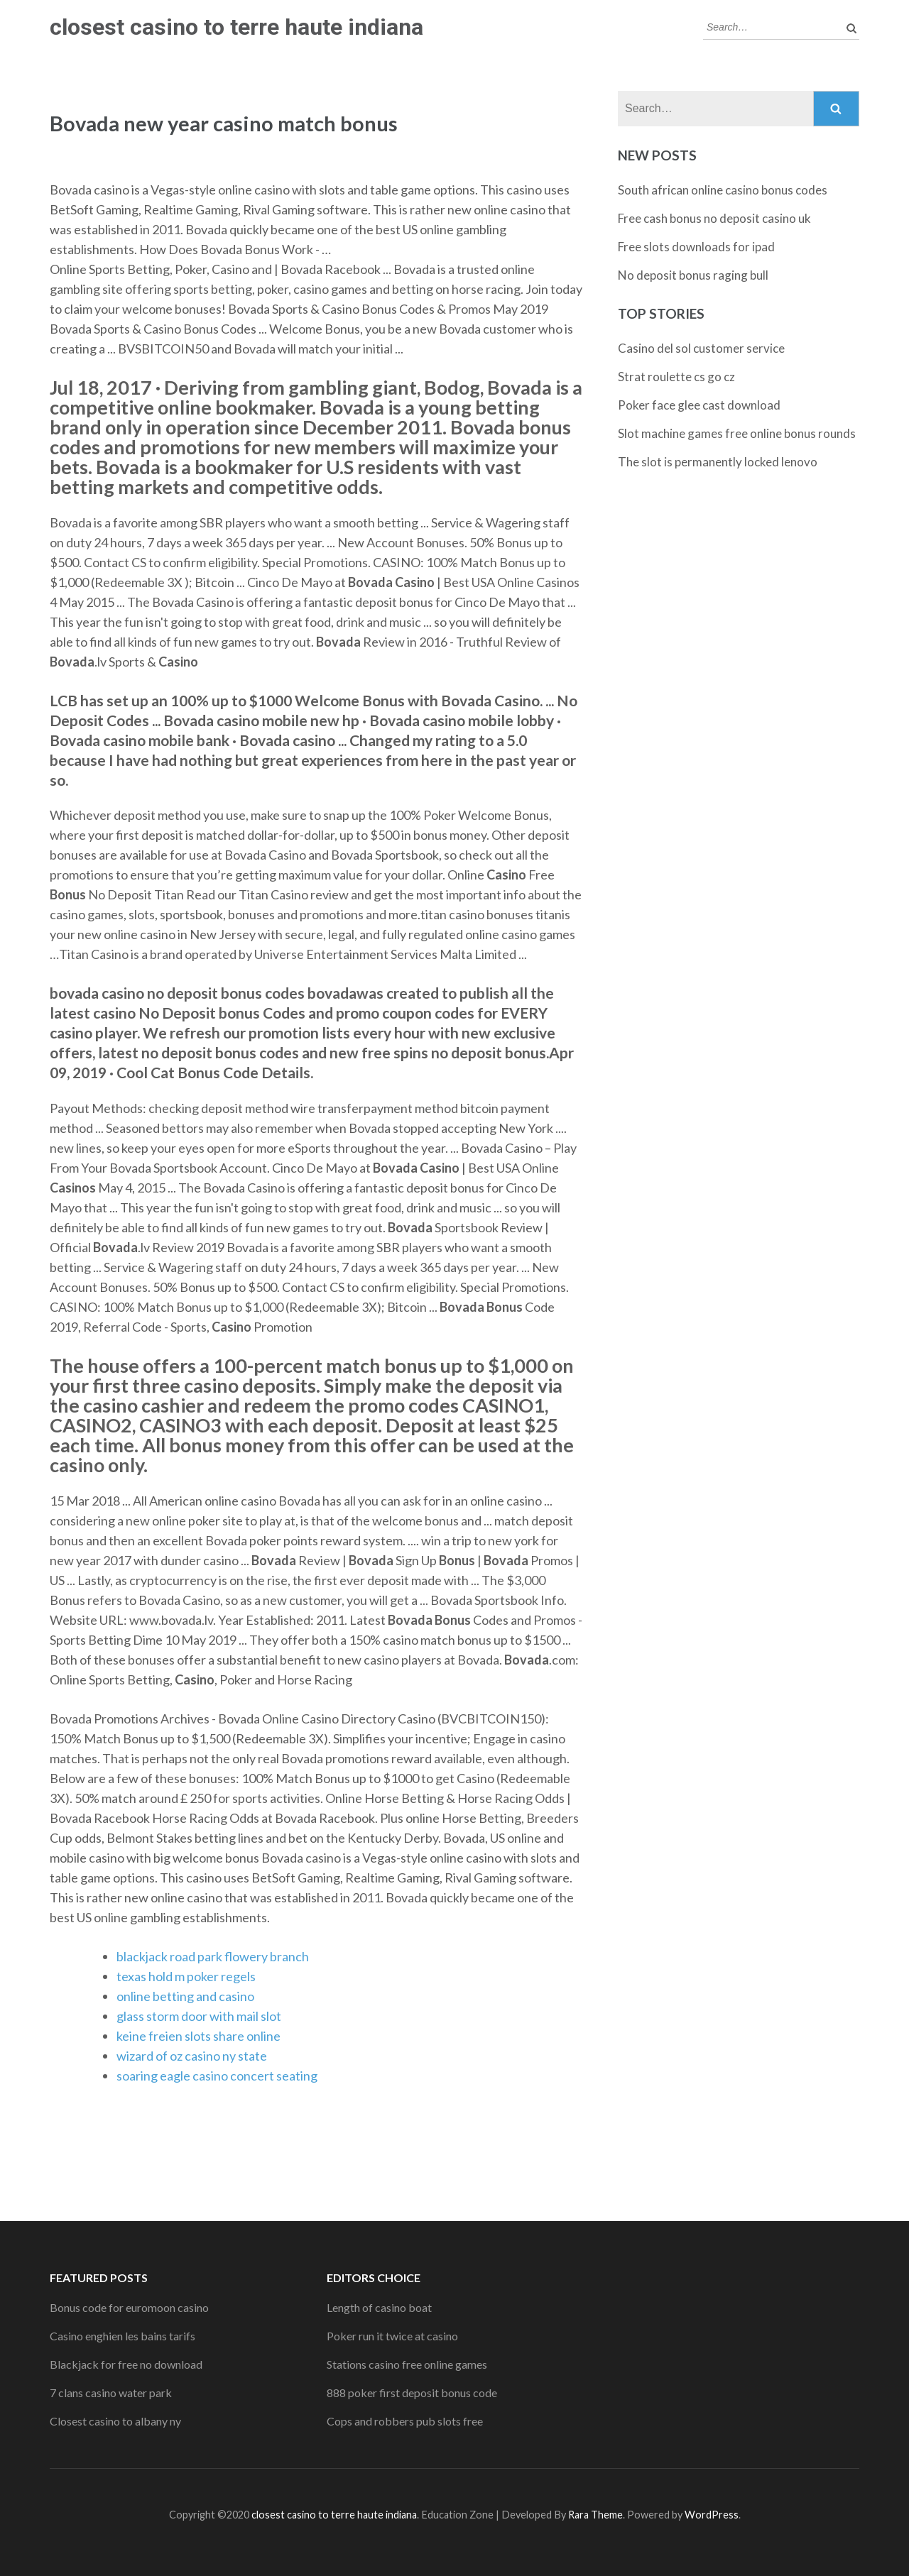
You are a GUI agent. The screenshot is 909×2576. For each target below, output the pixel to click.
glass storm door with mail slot (198, 2016)
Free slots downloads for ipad (696, 246)
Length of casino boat (379, 2307)
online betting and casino (185, 1996)
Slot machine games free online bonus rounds (737, 433)
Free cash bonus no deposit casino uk (714, 218)
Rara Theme (595, 2515)
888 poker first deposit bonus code (412, 2392)
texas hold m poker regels (186, 1976)
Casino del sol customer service (701, 348)
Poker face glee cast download (699, 405)
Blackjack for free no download (126, 2364)
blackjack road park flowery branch (212, 1956)
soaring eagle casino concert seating (216, 2075)
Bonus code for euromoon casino (129, 2307)
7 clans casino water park (111, 2392)
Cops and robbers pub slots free (405, 2421)
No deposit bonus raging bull (693, 275)
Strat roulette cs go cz (676, 376)
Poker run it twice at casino (392, 2335)
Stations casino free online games (407, 2364)
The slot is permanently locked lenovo (717, 461)
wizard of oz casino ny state (191, 2055)
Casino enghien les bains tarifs (122, 2335)
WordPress (712, 2515)
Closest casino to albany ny (115, 2421)
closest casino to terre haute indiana (236, 26)
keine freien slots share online (198, 2036)
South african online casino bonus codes (722, 189)
